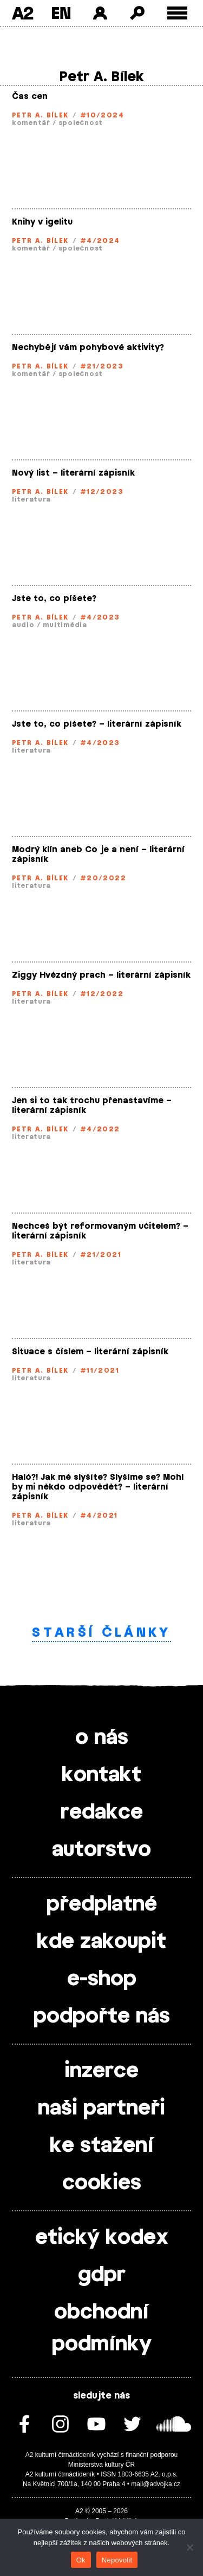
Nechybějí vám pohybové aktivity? (88, 347)
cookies (101, 2183)
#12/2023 (102, 492)
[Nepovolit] (189, 2547)
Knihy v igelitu (42, 222)
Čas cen (30, 96)
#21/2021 (101, 1255)
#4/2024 (100, 241)
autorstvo (101, 1850)
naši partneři (101, 2109)
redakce (102, 1813)
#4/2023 (100, 617)
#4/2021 (99, 1515)
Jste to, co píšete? (54, 599)
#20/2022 (103, 878)
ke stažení (102, 2146)
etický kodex (101, 2238)
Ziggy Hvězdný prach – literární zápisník (101, 975)
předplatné (102, 1905)
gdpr (102, 2275)
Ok (81, 2560)
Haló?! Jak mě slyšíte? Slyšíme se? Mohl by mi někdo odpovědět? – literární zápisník (98, 1487)
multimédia (65, 625)
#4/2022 (100, 1129)
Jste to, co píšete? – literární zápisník (96, 724)
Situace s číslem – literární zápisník (90, 1352)
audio (23, 625)
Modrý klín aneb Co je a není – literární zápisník (98, 855)
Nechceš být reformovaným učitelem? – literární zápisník (100, 1231)
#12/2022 (102, 994)
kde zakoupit (101, 1942)
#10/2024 (102, 115)
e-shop (101, 1979)
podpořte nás (102, 2017)
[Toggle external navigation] (177, 13)
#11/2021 (100, 1370)
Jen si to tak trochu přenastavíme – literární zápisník (92, 1106)
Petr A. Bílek (40, 115)
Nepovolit (117, 2560)
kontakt (101, 1775)
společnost (80, 123)
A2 (22, 13)
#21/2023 (102, 366)
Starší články (101, 1632)
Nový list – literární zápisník (73, 473)
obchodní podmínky (102, 2328)
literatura (31, 499)
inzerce (101, 2071)
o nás (101, 1738)
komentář (31, 123)
